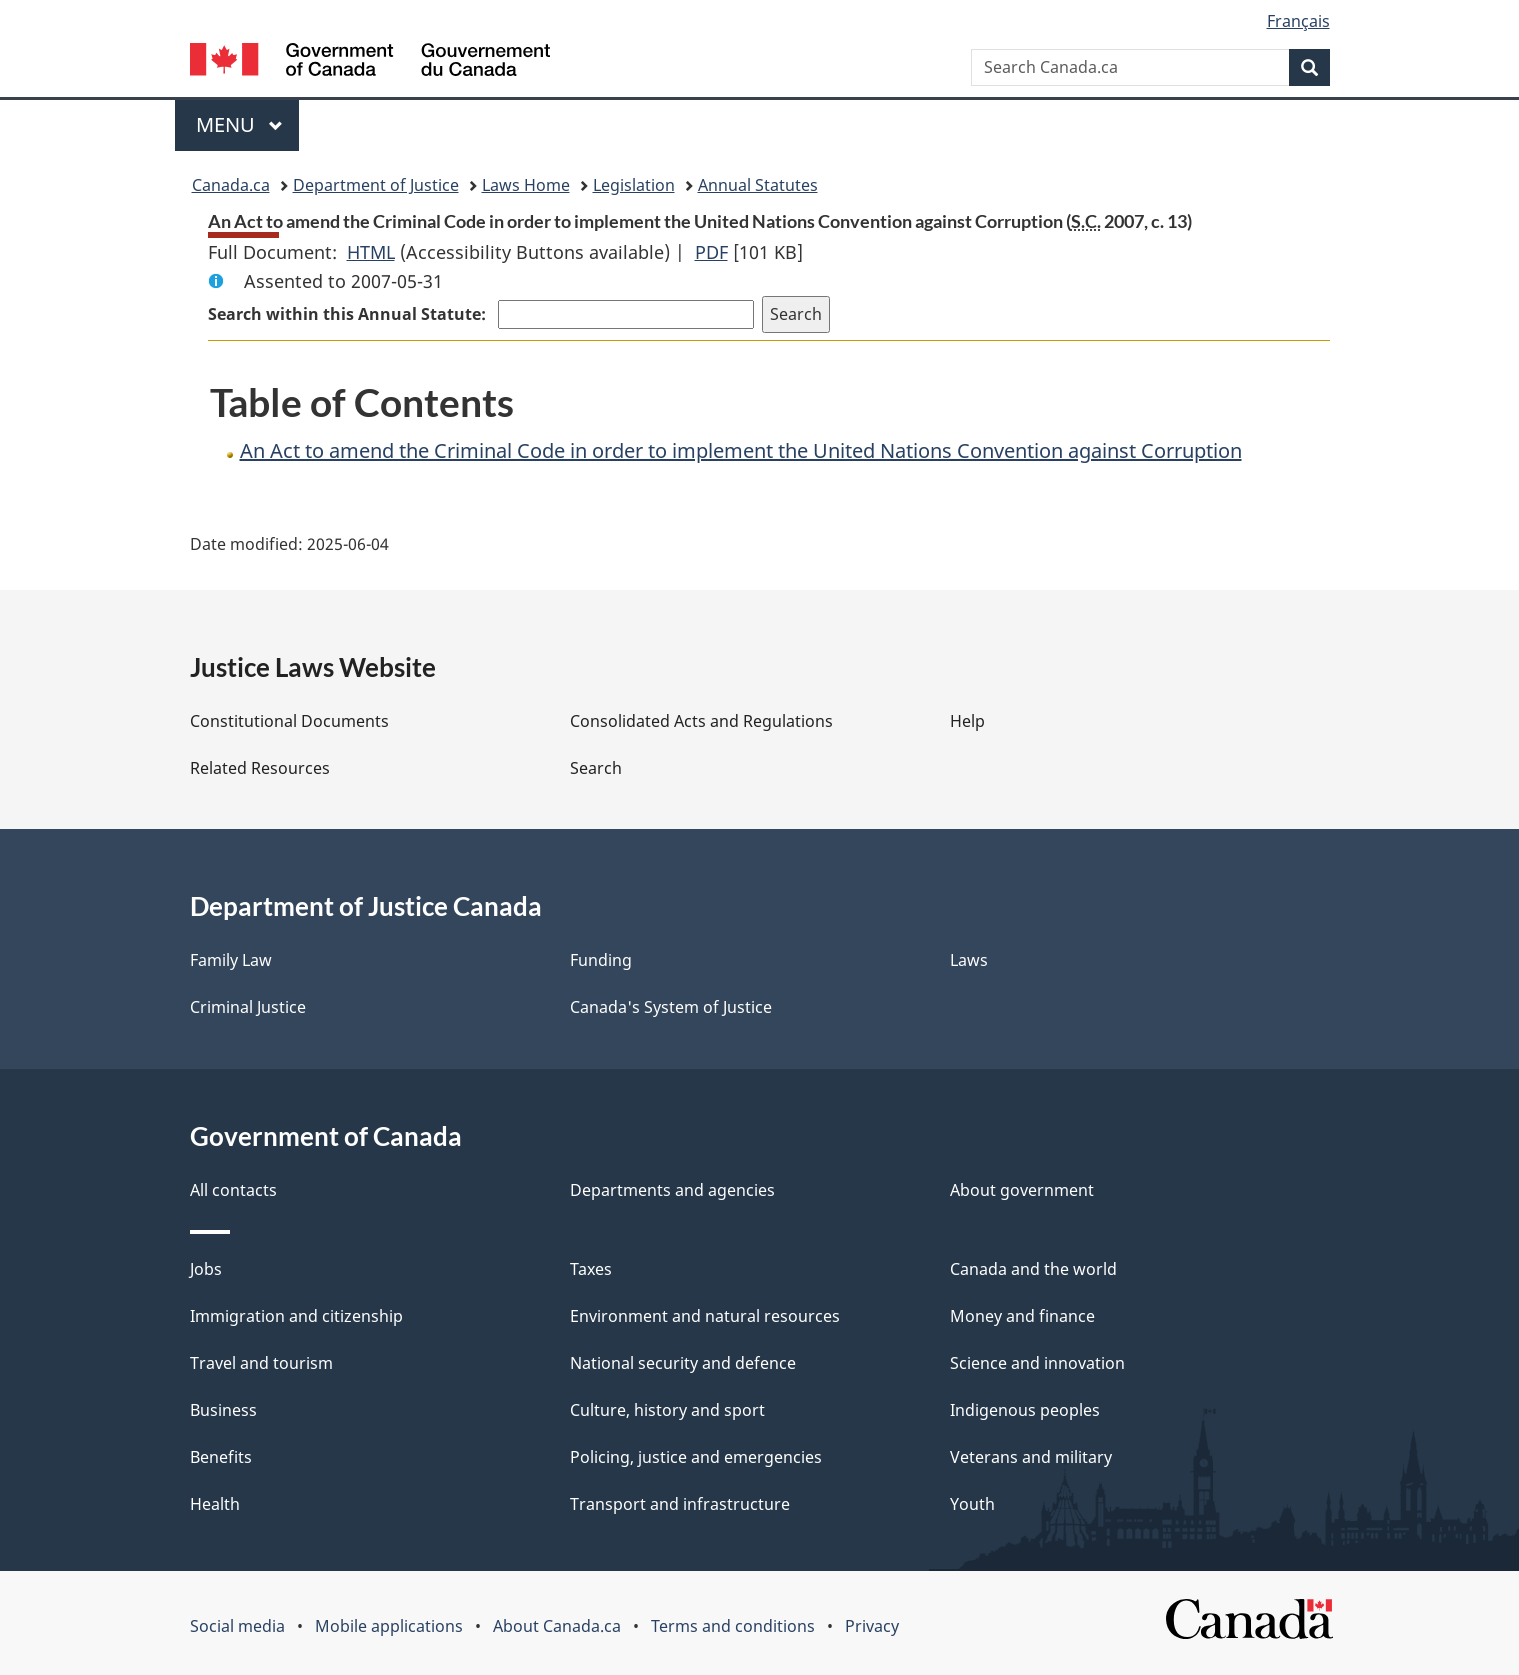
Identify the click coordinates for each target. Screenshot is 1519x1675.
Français (1298, 21)
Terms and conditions (733, 1626)
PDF (711, 252)
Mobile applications (389, 1626)
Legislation (634, 185)
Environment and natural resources (705, 1316)
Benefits (221, 1457)
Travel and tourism (261, 1363)
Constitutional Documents (289, 721)
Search (596, 768)
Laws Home (526, 185)
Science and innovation (1037, 1363)
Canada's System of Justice (671, 1007)
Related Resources (260, 768)
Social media (237, 1626)
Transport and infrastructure (680, 1504)
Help (967, 721)
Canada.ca (231, 185)
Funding (601, 960)
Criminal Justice (248, 1007)
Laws (969, 960)
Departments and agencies (672, 1190)
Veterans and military (1031, 1457)
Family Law (231, 960)
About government (1022, 1190)
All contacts (233, 1190)
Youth (972, 1504)
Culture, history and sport (667, 1410)
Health (215, 1504)
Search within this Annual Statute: (349, 314)
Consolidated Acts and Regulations (701, 721)
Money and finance (1022, 1316)
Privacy (872, 1626)
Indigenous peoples (1025, 1410)
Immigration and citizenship (296, 1316)
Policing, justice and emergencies (696, 1457)
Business (223, 1410)
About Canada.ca (557, 1626)
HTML (371, 252)
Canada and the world (1033, 1269)
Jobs (206, 1269)
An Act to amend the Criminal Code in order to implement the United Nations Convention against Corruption (741, 450)
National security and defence (683, 1363)
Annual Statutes (758, 185)
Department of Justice (376, 185)
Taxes (591, 1269)
